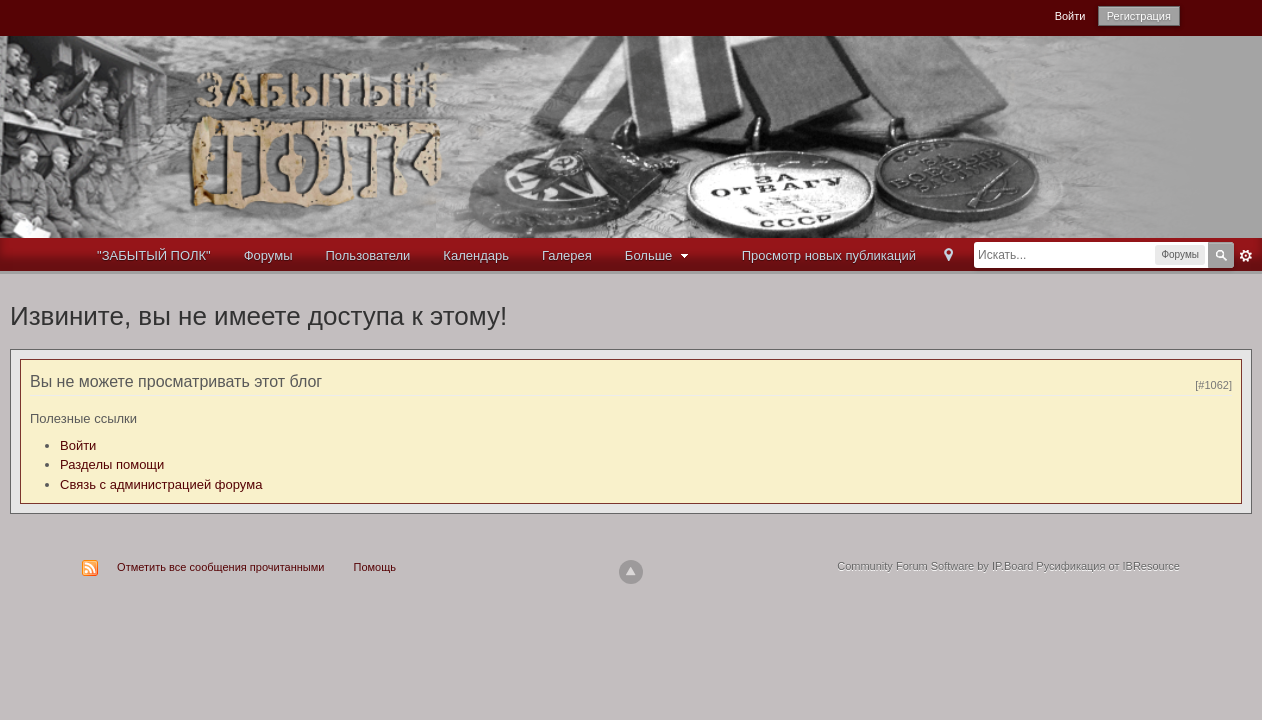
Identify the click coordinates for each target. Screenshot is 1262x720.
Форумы (268, 255)
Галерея (567, 255)
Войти (1070, 16)
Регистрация (1139, 16)
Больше (659, 255)
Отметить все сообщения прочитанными (220, 567)
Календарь (476, 255)
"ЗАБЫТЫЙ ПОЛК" (154, 255)
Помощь (375, 567)
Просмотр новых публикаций (829, 255)
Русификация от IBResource (1106, 566)
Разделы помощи (112, 464)
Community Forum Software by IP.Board (935, 566)
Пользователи (368, 255)
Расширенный (1246, 256)
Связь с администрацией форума (161, 484)
